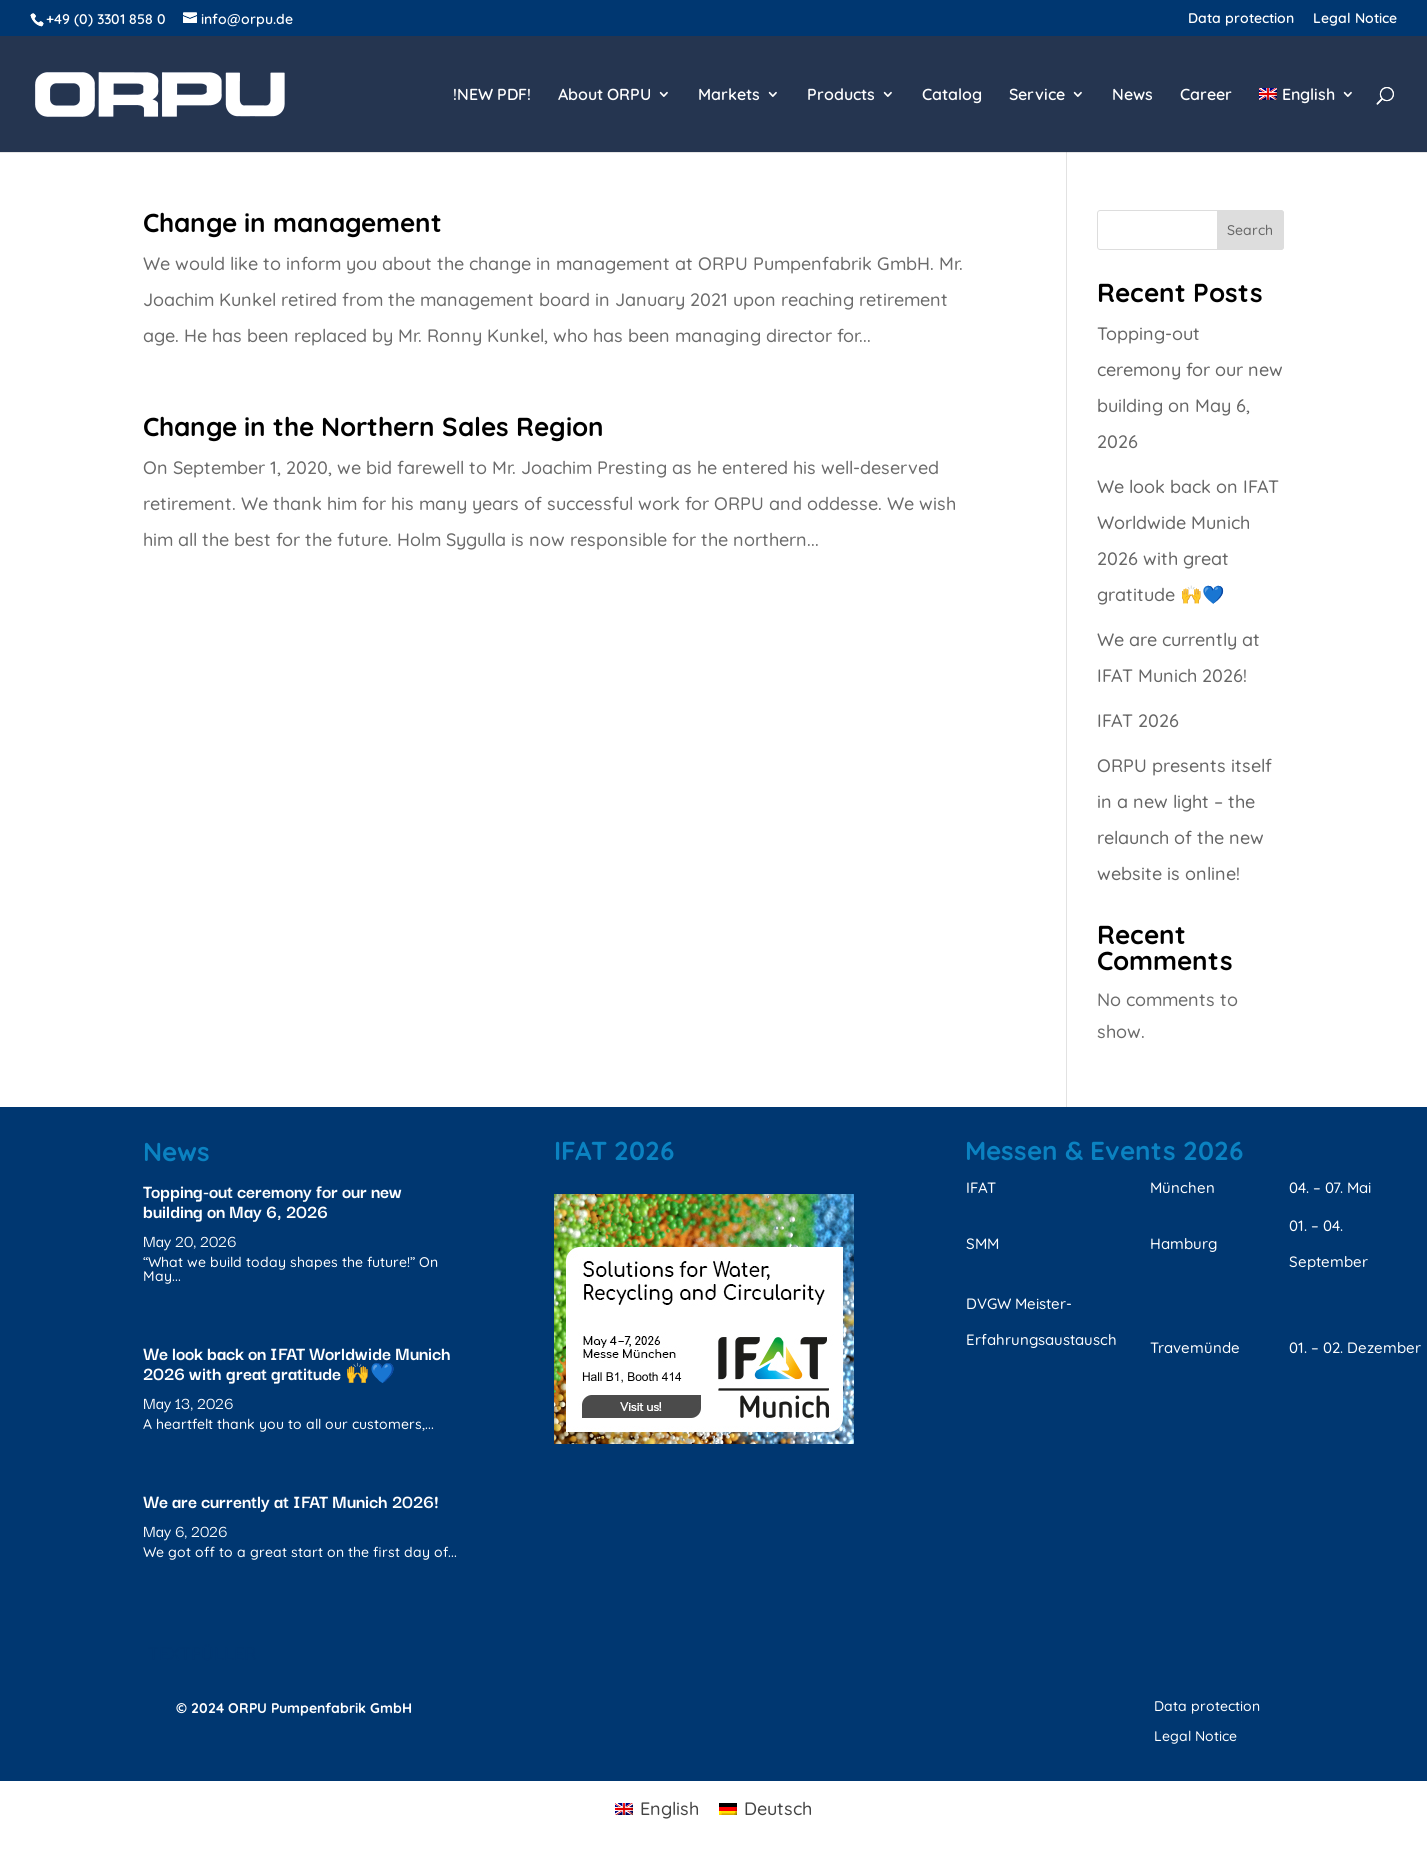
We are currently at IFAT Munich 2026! (290, 1500)
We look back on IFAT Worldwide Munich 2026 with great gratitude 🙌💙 (297, 1362)
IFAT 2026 (1138, 720)
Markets (729, 95)
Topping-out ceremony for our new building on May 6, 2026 (272, 1200)
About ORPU (604, 95)
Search (1250, 230)
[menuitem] (1307, 119)
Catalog (952, 95)
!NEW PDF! (492, 95)
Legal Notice (1355, 19)
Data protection (1241, 19)
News (1132, 95)
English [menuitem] (669, 1808)
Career (1206, 95)
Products (841, 95)
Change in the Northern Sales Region (373, 426)
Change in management (292, 222)
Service (1037, 95)
